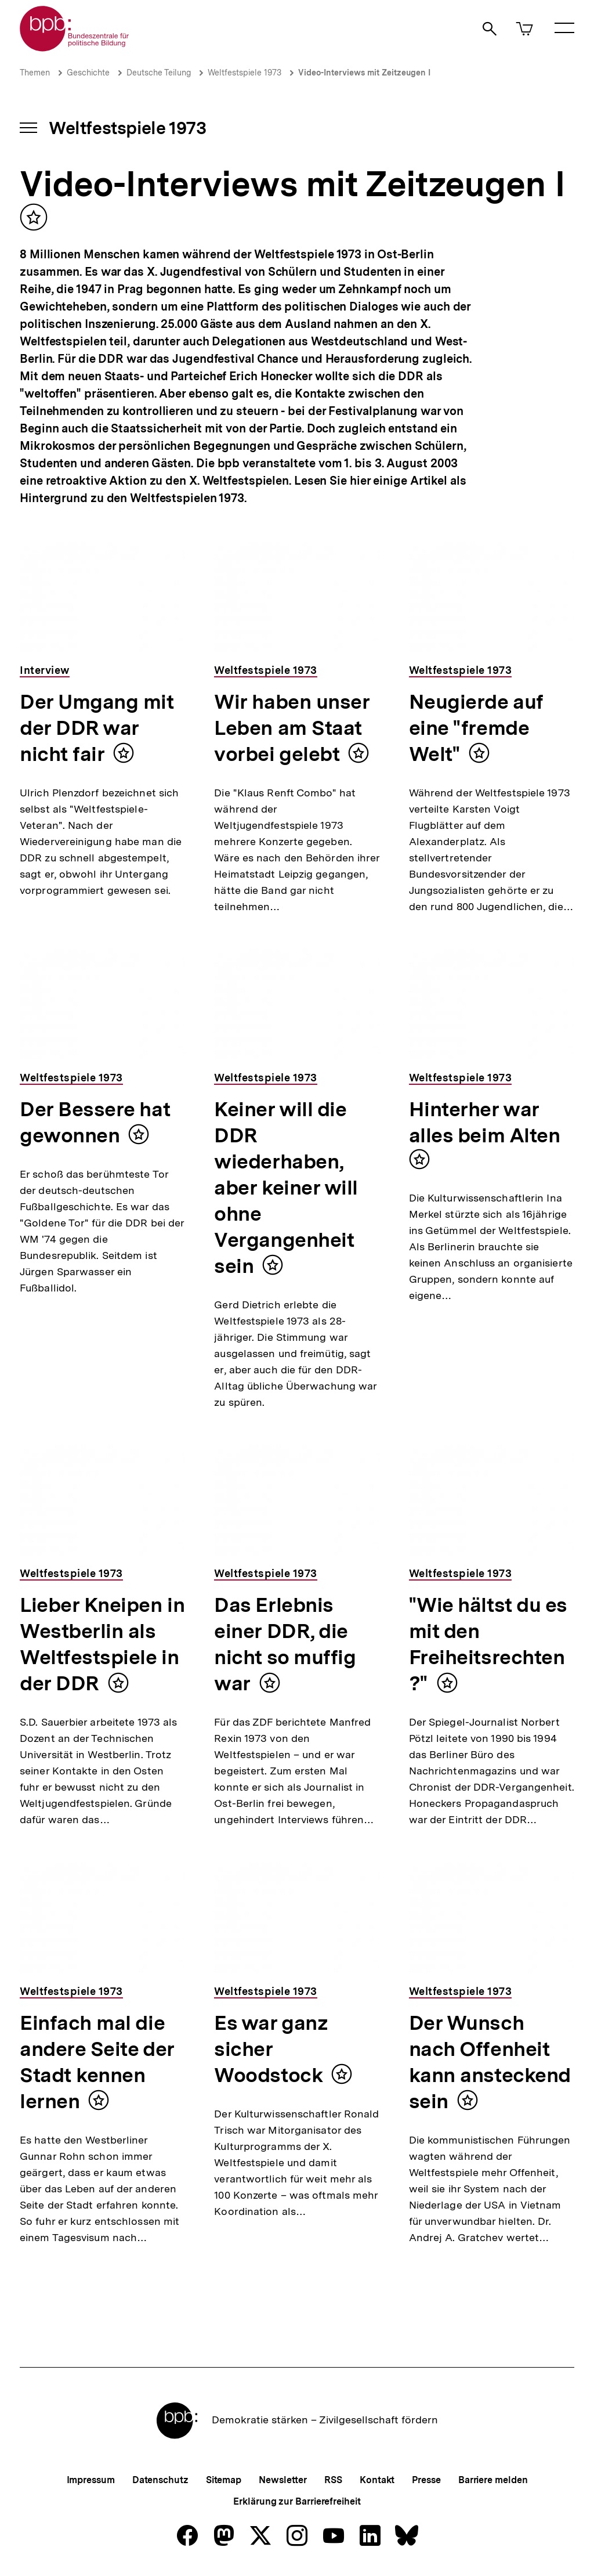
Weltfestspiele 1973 (244, 72)
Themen (35, 72)
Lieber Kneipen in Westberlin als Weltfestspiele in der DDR (102, 1644)
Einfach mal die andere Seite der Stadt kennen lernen (97, 2062)
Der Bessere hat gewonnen (95, 1122)
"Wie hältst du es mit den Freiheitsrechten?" (488, 1644)
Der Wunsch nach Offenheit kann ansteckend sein (490, 2062)
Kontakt (377, 2479)
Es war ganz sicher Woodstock (271, 2049)
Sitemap (223, 2479)
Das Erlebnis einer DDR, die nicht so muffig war (285, 1644)
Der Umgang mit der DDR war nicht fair (97, 728)
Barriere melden (493, 2479)
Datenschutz (160, 2479)
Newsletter (283, 2479)
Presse (426, 2479)
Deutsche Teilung (158, 72)
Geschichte (88, 72)
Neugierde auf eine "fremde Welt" (476, 728)
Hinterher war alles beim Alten (484, 1122)
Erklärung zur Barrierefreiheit (296, 2501)
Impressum (91, 2479)
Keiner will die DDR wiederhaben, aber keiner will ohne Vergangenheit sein (286, 1187)
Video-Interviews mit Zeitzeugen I (364, 72)
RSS (333, 2479)
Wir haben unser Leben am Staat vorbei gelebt (292, 728)
